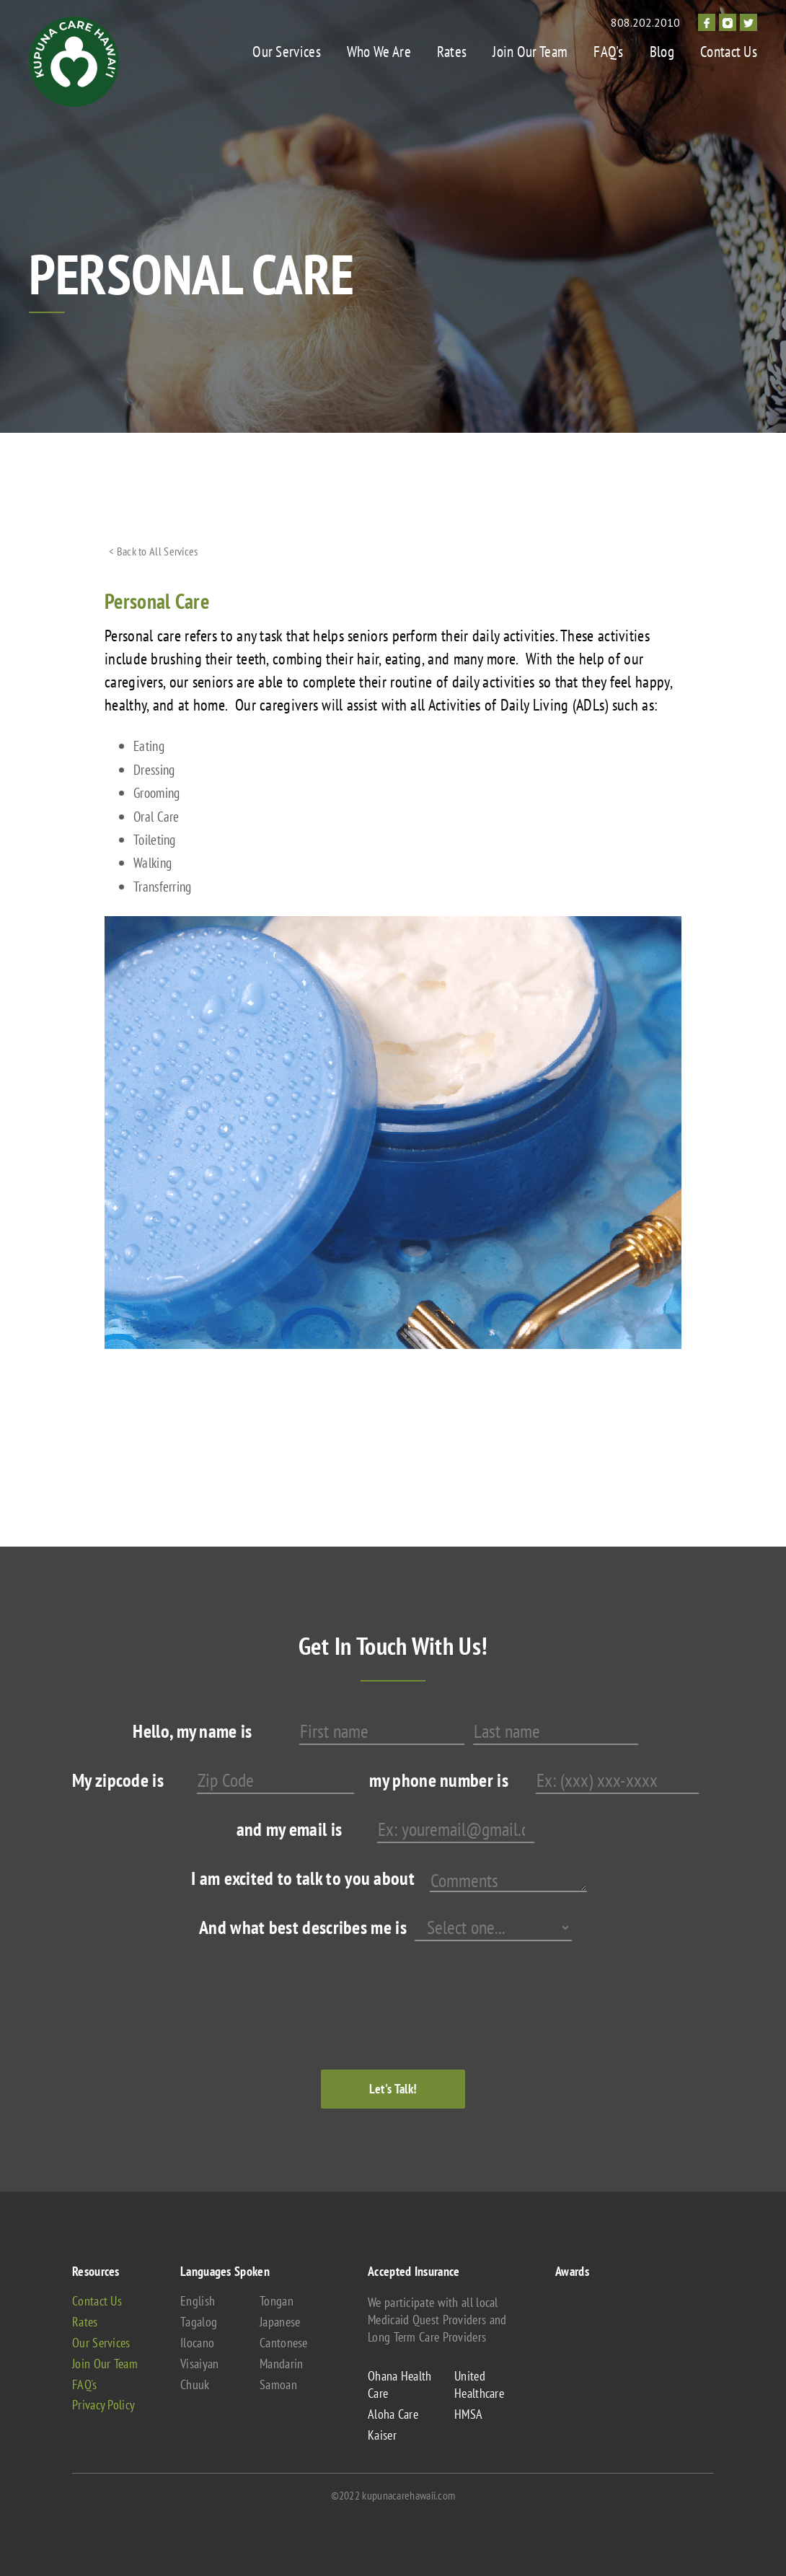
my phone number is (438, 1780)
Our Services (286, 51)
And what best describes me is (303, 1927)
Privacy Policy (103, 2405)
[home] (74, 62)
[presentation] (369, 1991)
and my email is (290, 1829)
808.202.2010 (645, 22)
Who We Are (379, 51)
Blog (662, 51)
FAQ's (608, 51)
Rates (452, 51)
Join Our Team (530, 51)
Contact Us (728, 51)
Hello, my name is (192, 1731)
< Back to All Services (153, 551)
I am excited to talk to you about (303, 1878)
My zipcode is (118, 1780)
